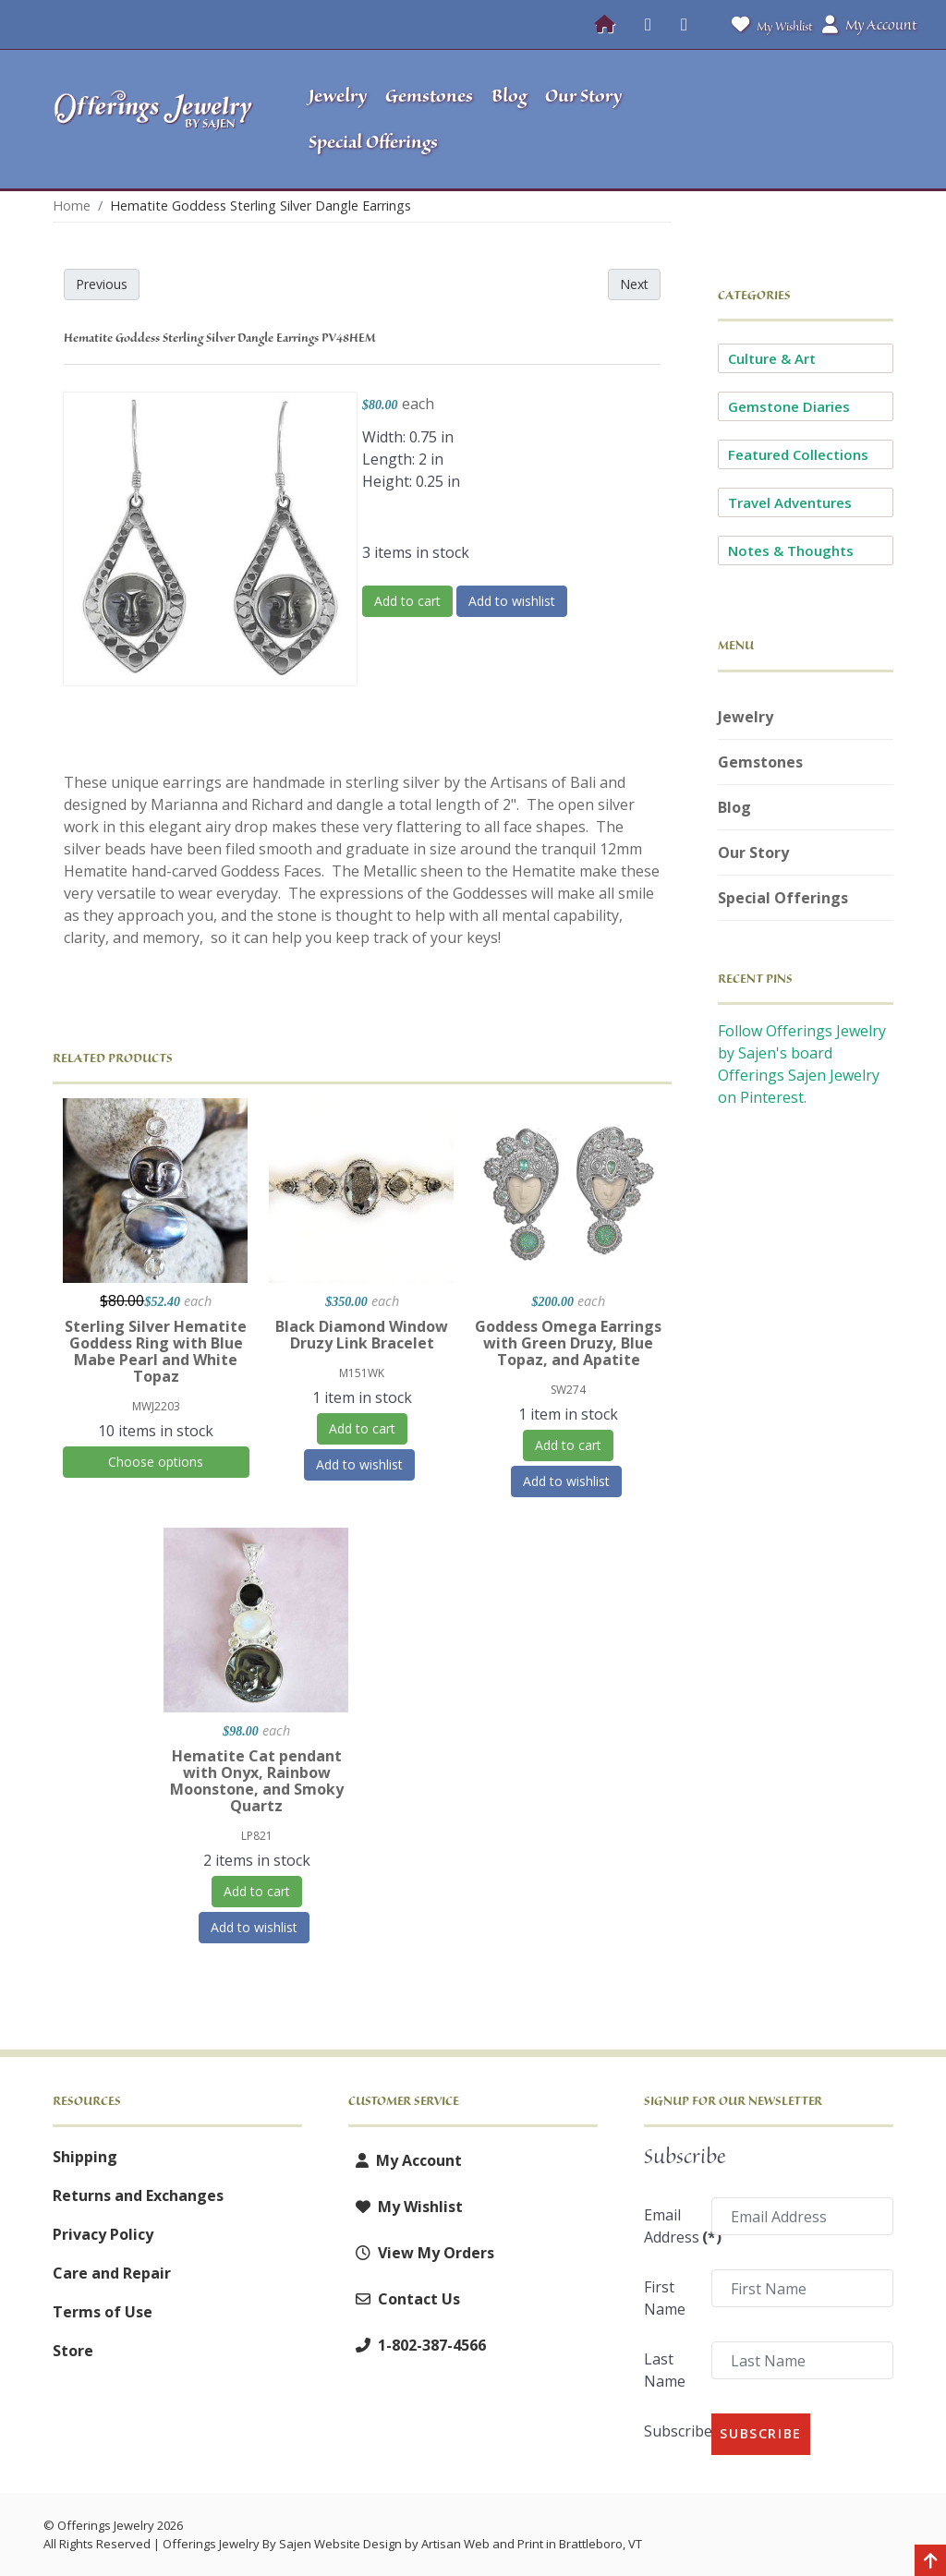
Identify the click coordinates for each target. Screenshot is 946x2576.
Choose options (155, 1461)
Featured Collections (798, 454)
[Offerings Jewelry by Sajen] (154, 119)
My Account (405, 2160)
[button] (809, 119)
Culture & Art (772, 358)
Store (73, 2350)
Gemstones (760, 762)
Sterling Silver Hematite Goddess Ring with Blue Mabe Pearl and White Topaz (156, 1351)
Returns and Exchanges (138, 2195)
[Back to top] (930, 2562)
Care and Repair (112, 2273)
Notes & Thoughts (791, 550)
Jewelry (745, 717)
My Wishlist (768, 24)
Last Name (664, 2370)
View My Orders (421, 2253)
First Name (664, 2298)
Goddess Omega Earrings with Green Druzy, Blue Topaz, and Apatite (568, 1343)
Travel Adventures (790, 502)
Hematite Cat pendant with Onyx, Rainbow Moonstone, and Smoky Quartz (257, 1781)
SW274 (568, 1389)
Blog (734, 807)
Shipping (85, 2157)
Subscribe (672, 2431)
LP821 (257, 1836)
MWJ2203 (156, 1406)
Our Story (753, 852)
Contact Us (404, 2299)
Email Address (672, 2226)
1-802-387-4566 (417, 2345)
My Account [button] (869, 25)
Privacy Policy (103, 2234)
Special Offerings (783, 898)
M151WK (361, 1373)
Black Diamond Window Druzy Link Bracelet (361, 1334)
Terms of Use (102, 2312)
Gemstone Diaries (789, 406)
